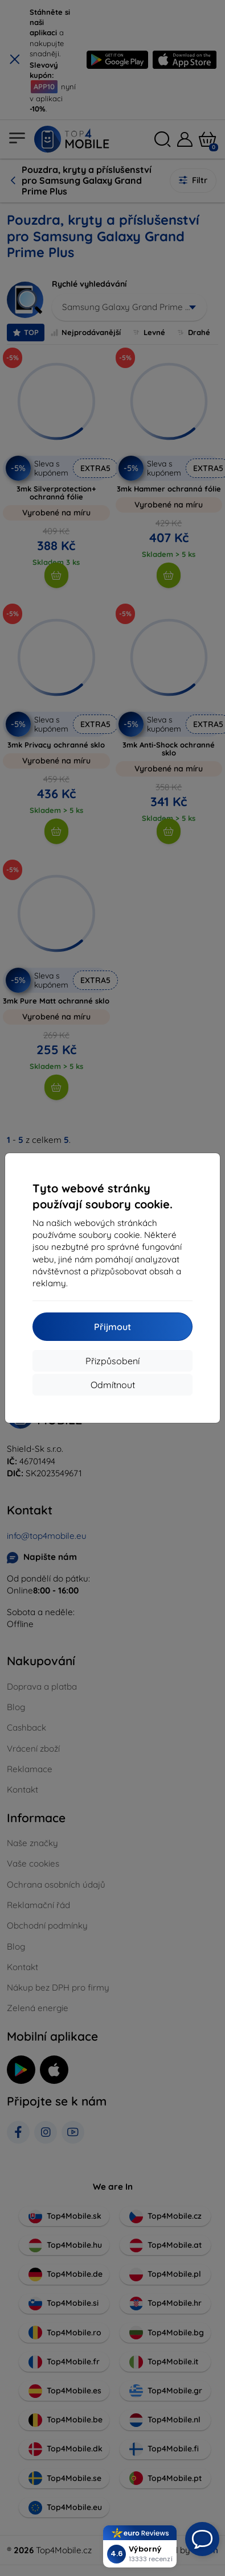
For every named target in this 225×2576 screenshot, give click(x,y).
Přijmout (112, 1326)
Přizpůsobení (112, 1361)
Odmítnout (113, 1384)
